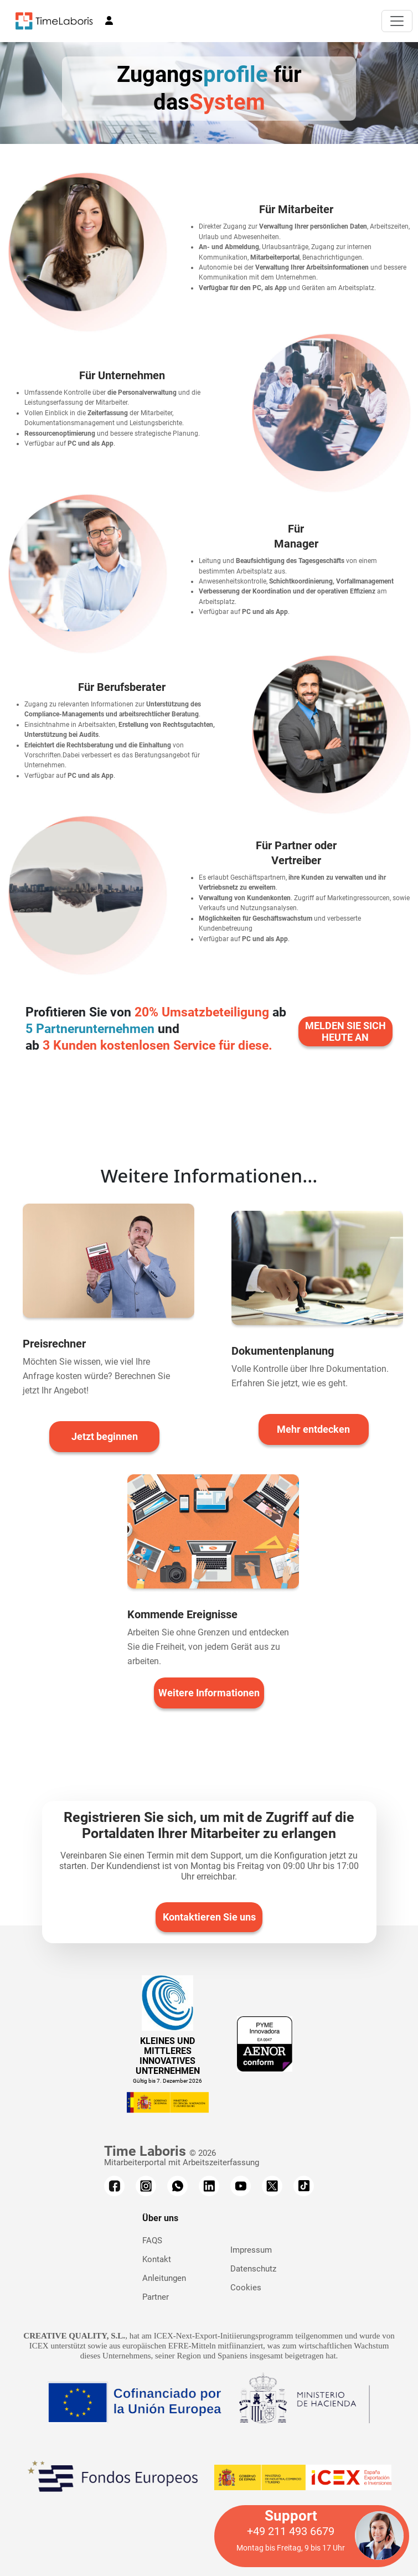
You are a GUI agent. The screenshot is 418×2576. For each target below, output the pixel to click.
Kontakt (156, 2259)
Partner (155, 2297)
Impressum (251, 2250)
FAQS (152, 2240)
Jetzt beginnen (104, 1436)
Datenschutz (253, 2269)
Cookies (245, 2288)
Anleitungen (164, 2278)
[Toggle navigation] (396, 21)
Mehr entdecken (313, 1429)
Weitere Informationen (209, 1693)
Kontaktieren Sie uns (209, 1917)
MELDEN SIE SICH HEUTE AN (345, 1031)
